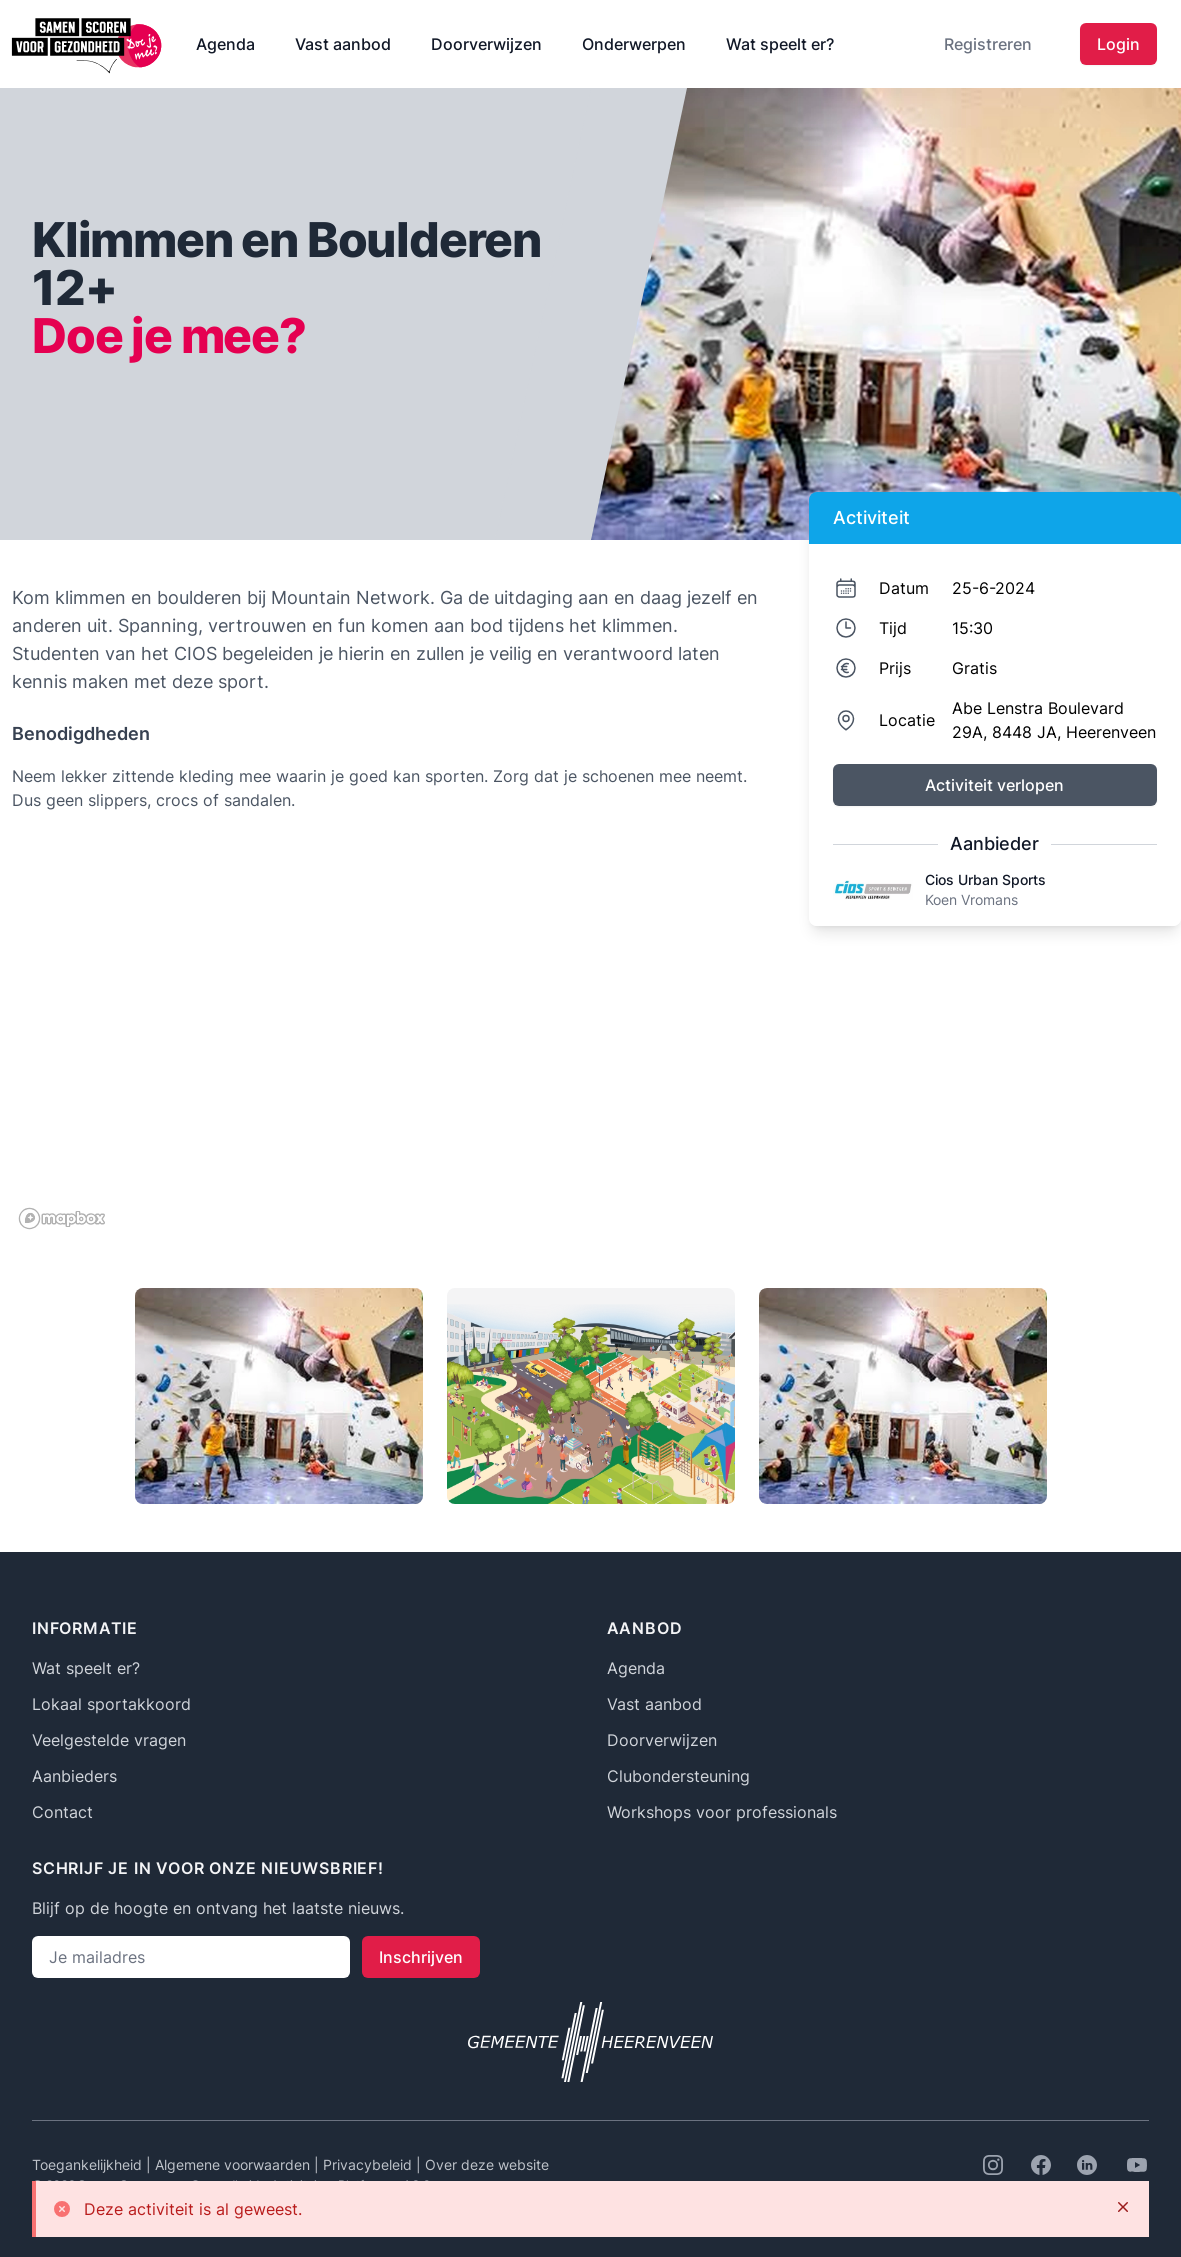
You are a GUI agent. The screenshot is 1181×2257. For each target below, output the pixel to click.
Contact (62, 1812)
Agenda (225, 44)
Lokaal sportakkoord (111, 1704)
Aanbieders (74, 1776)
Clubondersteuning (678, 1776)
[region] (388, 1036)
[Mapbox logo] (62, 1218)
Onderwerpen (634, 44)
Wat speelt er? (780, 44)
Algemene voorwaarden (234, 2164)
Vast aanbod (343, 44)
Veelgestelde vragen (109, 1740)
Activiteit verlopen (994, 785)
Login (1118, 44)
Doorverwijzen (486, 44)
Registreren (988, 44)
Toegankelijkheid (89, 2164)
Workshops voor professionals (722, 1812)
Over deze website (487, 2164)
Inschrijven (421, 1957)
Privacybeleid (369, 2164)
